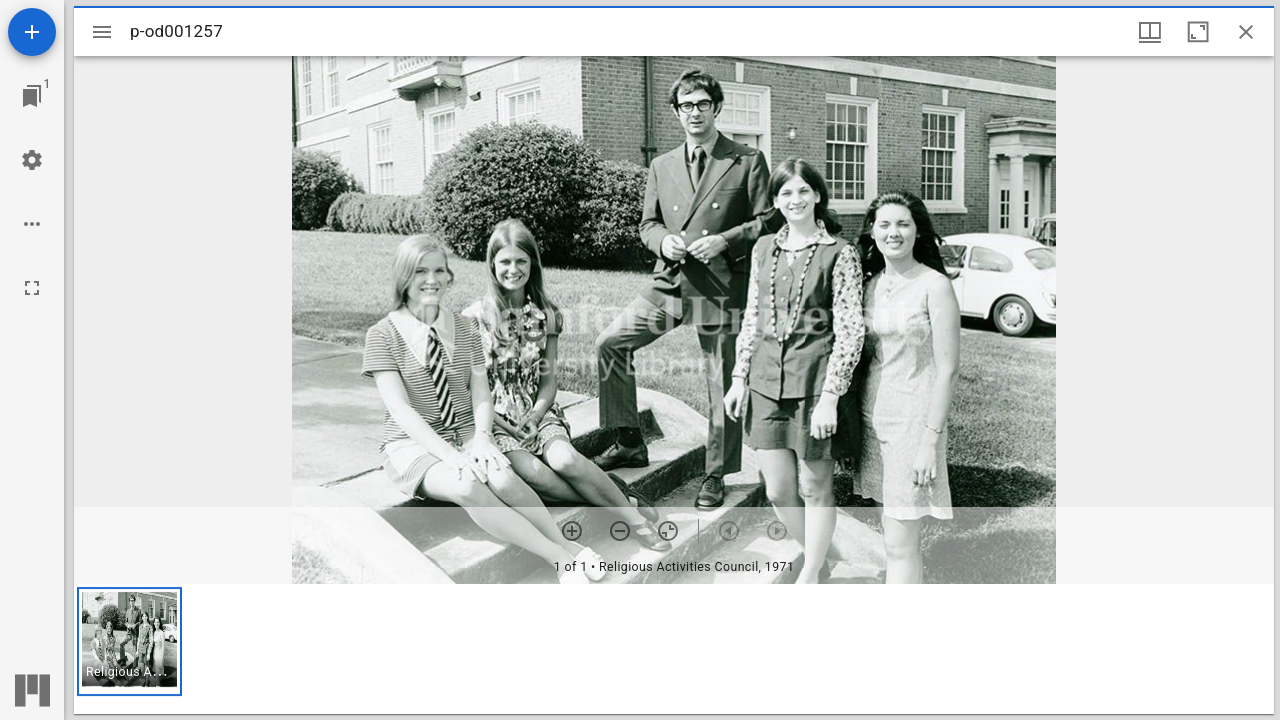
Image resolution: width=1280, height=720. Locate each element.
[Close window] (1246, 32)
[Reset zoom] (668, 531)
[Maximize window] (1198, 32)
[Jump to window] (32, 96)
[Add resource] (32, 32)
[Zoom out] (620, 531)
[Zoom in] (572, 531)
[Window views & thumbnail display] (1150, 32)
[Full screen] (32, 288)
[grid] (674, 649)
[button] (129, 641)
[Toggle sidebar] (102, 32)
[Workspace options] (32, 224)
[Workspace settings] (32, 160)
